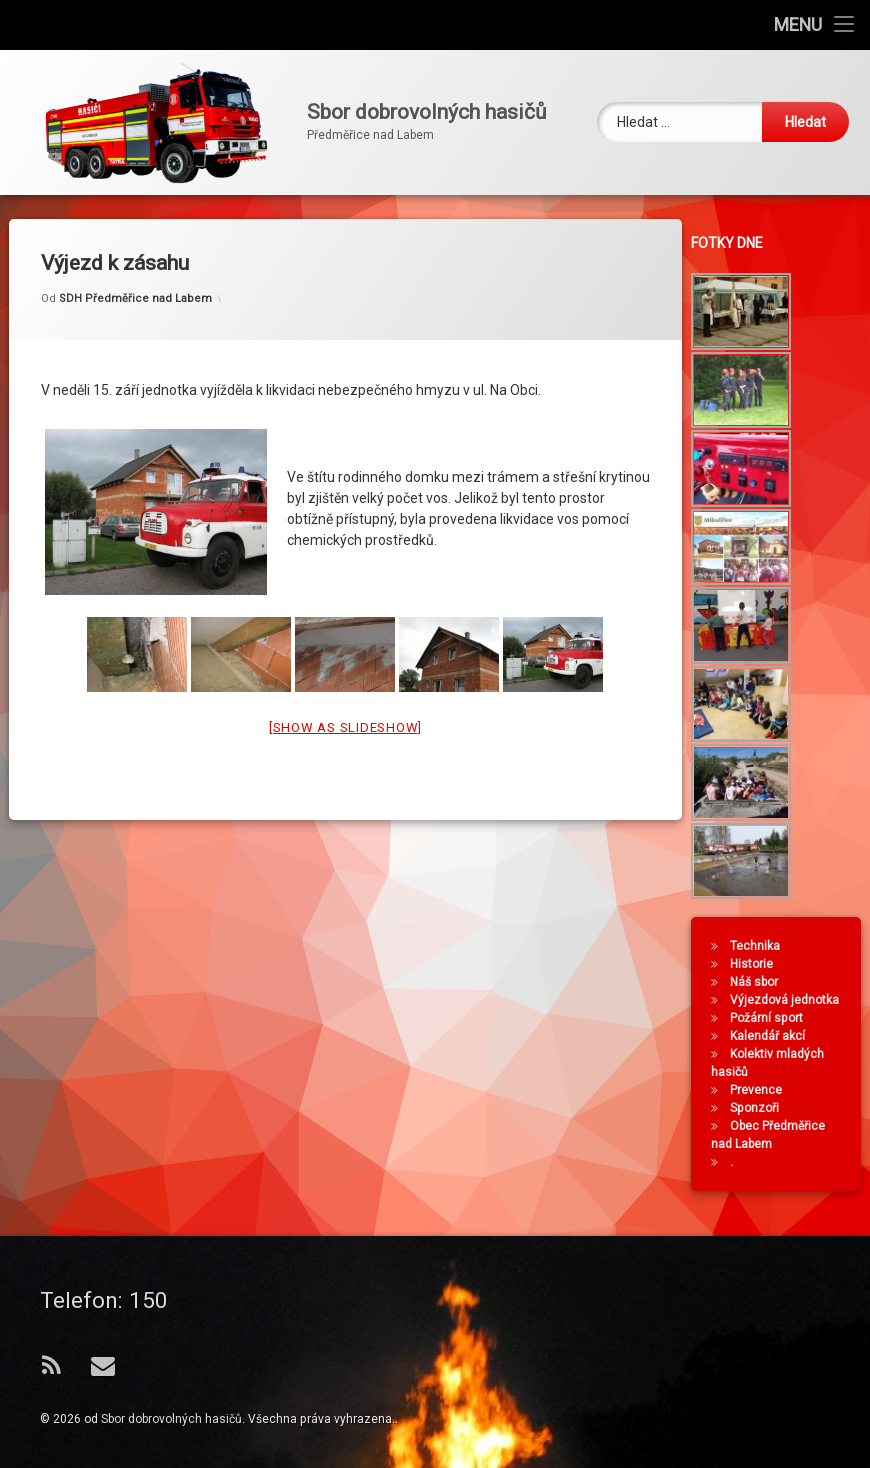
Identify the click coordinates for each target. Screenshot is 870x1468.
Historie (755, 964)
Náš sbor (758, 982)
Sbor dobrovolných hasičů (171, 1419)
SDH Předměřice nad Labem (135, 284)
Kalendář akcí (771, 1036)
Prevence (760, 1090)
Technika (759, 946)
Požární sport (770, 1018)
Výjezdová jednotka (788, 1000)
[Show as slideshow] (345, 712)
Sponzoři (758, 1108)
